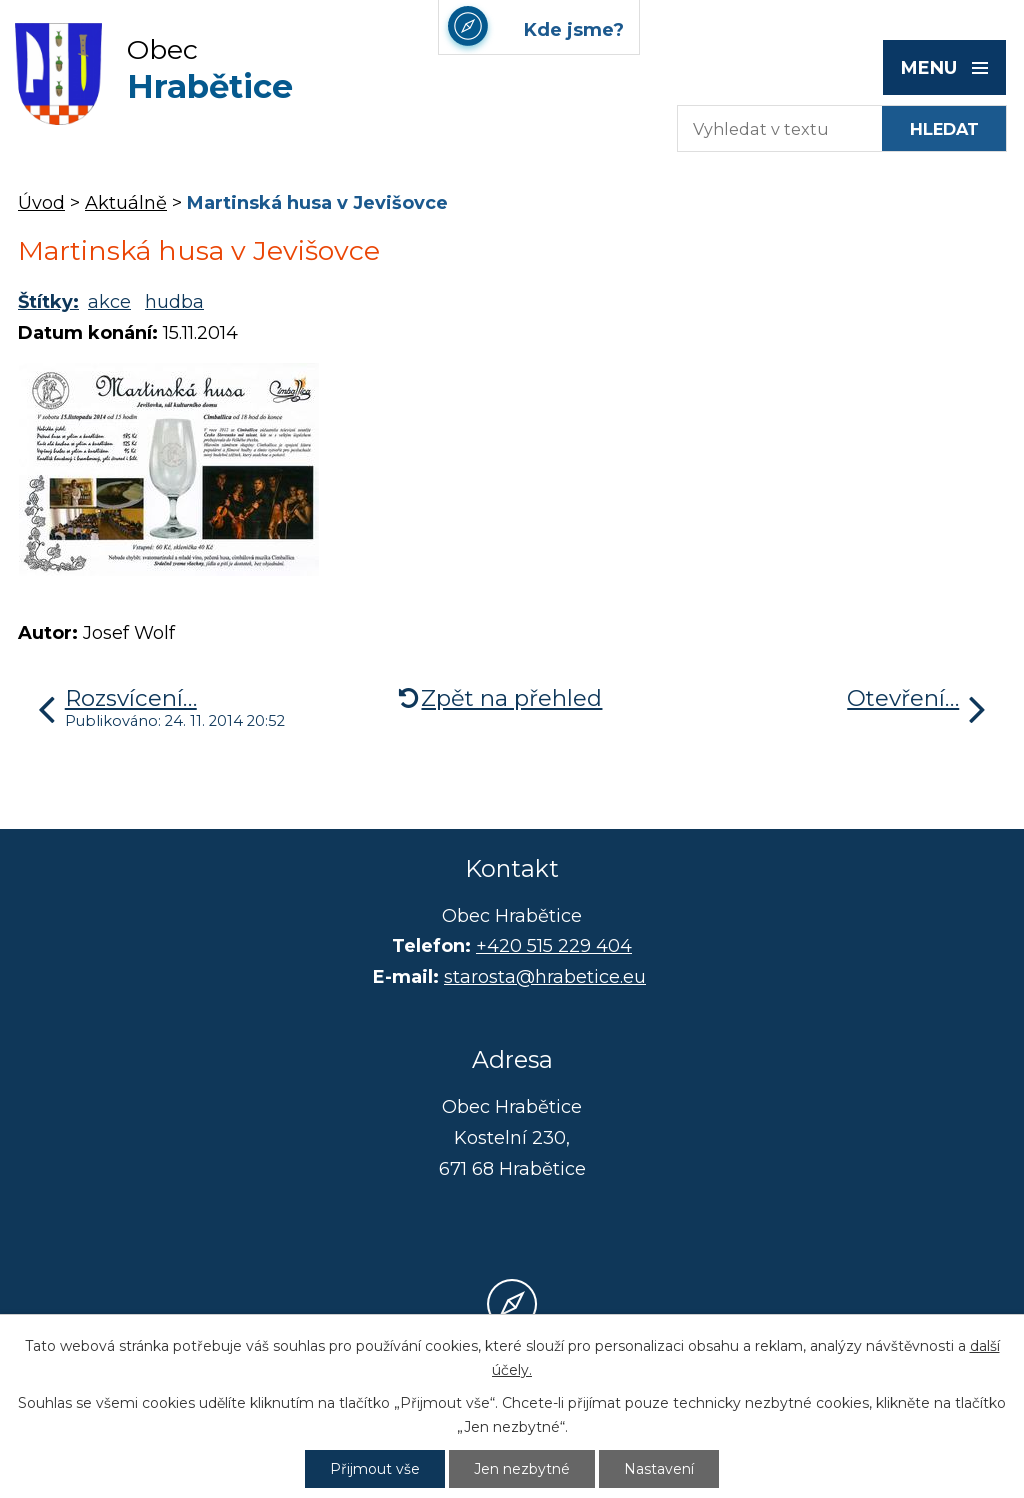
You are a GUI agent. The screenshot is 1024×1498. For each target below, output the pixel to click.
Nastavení (659, 1469)
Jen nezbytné (522, 1469)
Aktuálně (126, 203)
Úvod (41, 203)
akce (109, 302)
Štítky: (48, 302)
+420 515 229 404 (554, 946)
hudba (174, 302)
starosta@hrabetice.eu (545, 977)
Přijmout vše (375, 1469)
